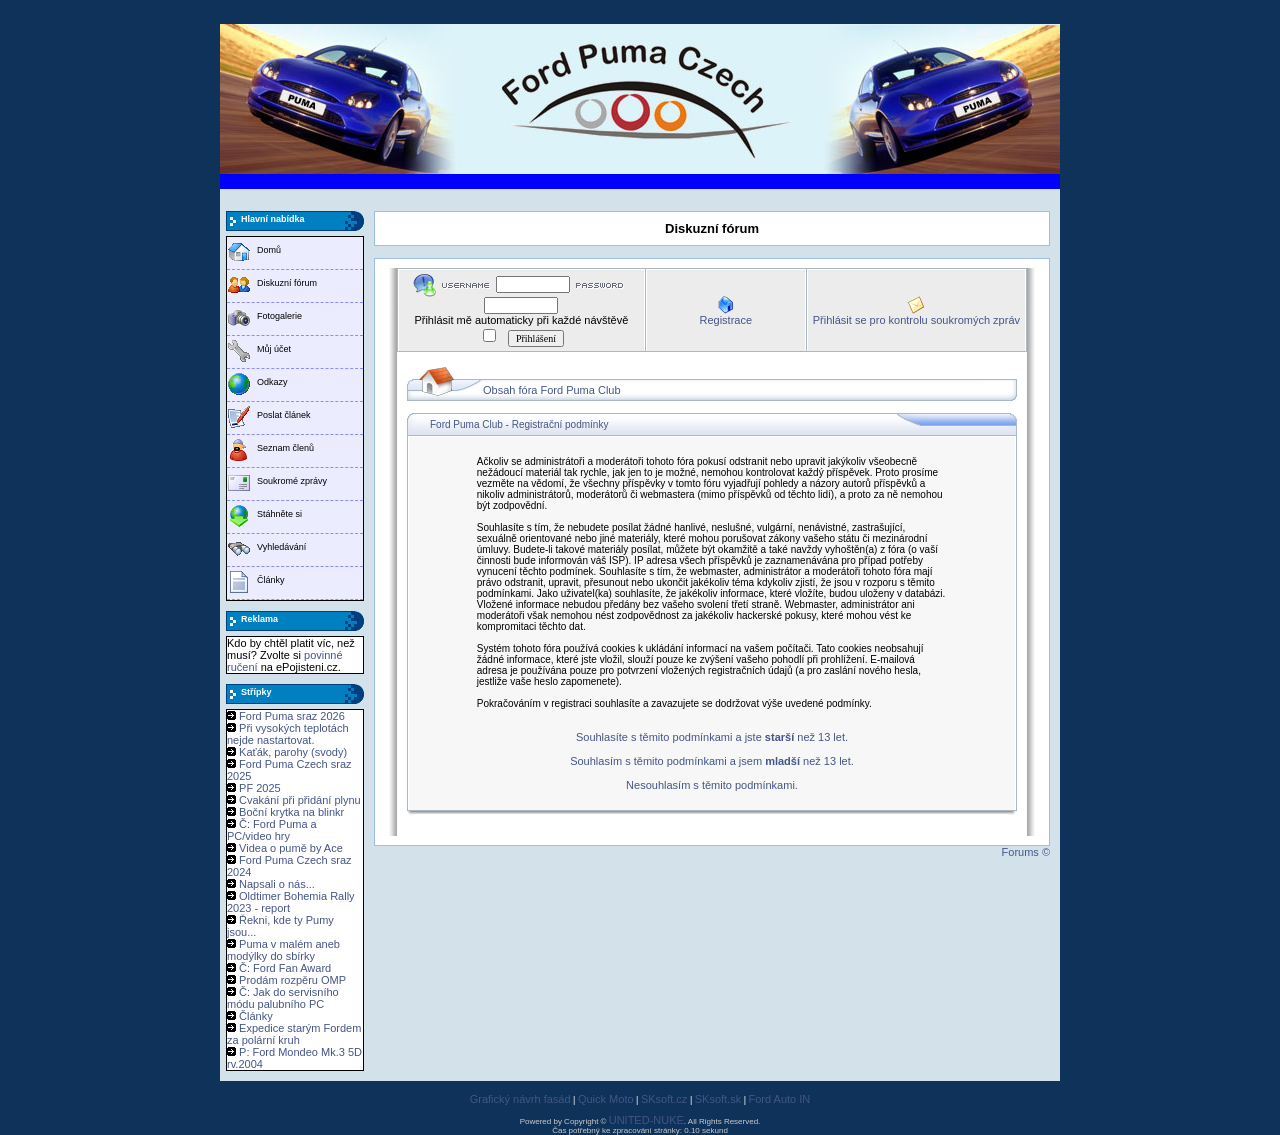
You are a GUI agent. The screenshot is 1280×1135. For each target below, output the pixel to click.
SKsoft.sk (718, 1099)
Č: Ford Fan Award (285, 968)
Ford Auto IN (780, 1099)
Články (271, 580)
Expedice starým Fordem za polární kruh (294, 1034)
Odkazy (272, 382)
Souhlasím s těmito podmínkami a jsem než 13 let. (712, 761)
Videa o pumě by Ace (291, 848)
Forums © (1026, 852)
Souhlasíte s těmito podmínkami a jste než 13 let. (712, 737)
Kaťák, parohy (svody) (293, 752)
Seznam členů (285, 448)
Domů (269, 250)
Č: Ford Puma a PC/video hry (272, 830)
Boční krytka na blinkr (291, 812)
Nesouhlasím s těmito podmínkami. (712, 785)
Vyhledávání (281, 547)
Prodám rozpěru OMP (292, 980)
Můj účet (274, 349)
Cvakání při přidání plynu (300, 800)
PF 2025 (260, 788)
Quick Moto (606, 1099)
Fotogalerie (279, 316)
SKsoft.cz (664, 1099)
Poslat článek (284, 415)
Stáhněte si (279, 514)
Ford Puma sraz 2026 (292, 716)
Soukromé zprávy (292, 481)
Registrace (725, 320)
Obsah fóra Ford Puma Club (552, 390)
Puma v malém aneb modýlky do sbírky (283, 950)
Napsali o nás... (277, 884)
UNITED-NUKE (646, 1120)
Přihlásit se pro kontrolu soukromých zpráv (916, 320)
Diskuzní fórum (287, 283)
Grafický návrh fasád (520, 1099)
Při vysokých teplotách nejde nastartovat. (288, 734)
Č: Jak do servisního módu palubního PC (283, 998)
